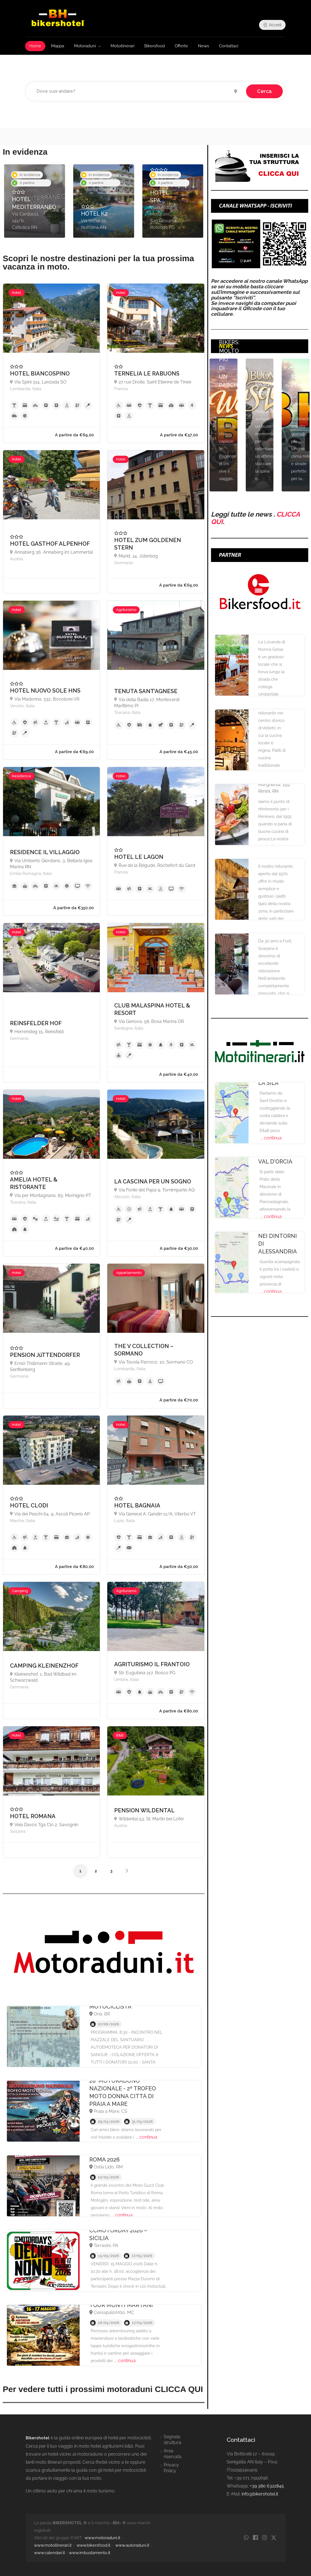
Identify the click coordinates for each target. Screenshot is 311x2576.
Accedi (271, 24)
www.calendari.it (49, 2552)
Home (35, 45)
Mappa (57, 45)
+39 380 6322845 (267, 2486)
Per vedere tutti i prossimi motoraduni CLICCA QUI (103, 2389)
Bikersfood (154, 45)
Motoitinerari (122, 45)
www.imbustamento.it (89, 2552)
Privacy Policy (171, 2467)
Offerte (181, 45)
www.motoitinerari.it (53, 2545)
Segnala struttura (172, 2439)
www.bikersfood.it (93, 2545)
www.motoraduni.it (102, 2537)
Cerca (264, 91)
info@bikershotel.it (260, 2494)
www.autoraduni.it (132, 2545)
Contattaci (228, 45)
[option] (34, 201)
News (203, 45)
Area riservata (172, 2453)
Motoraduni (85, 45)
